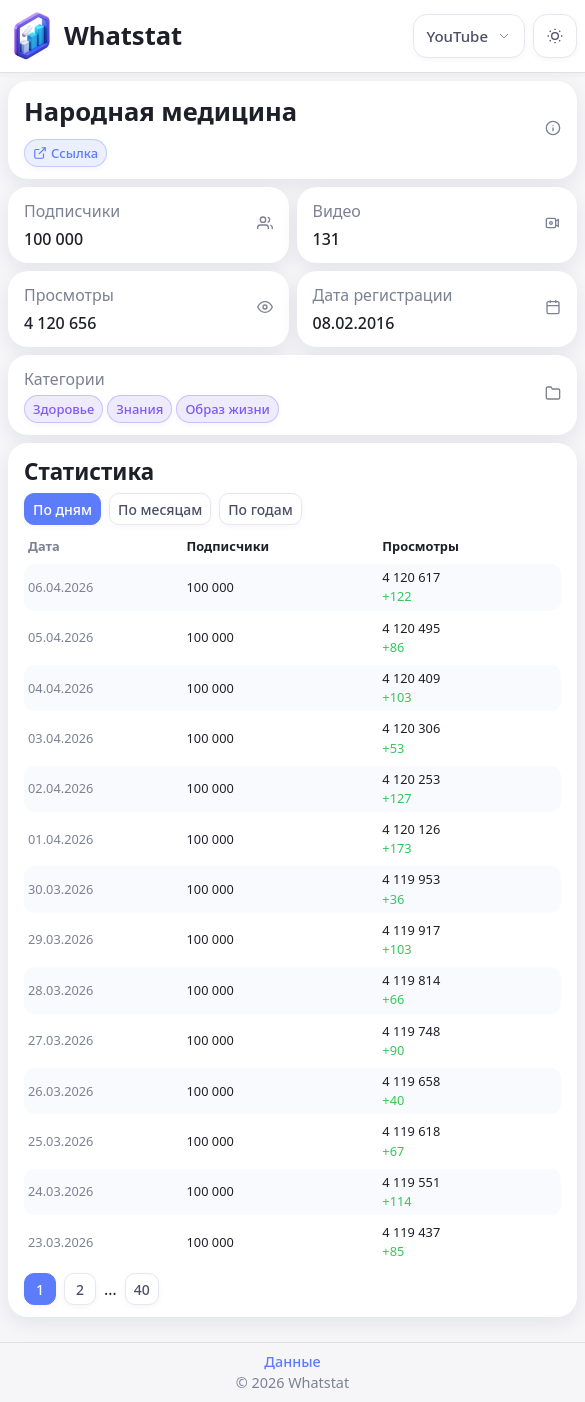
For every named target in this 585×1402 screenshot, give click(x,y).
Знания (139, 409)
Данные (292, 1361)
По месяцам (160, 509)
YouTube (469, 36)
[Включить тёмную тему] (555, 36)
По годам (260, 509)
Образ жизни (227, 409)
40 (142, 1289)
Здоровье (63, 409)
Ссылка (65, 153)
